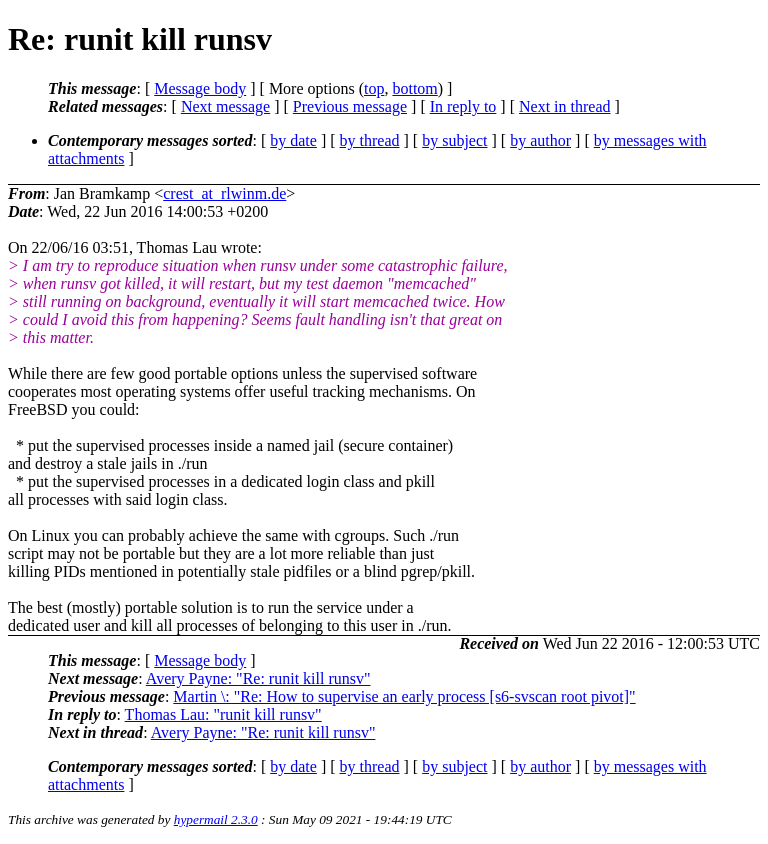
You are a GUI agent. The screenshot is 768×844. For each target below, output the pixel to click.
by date (293, 140)
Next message (225, 106)
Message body (200, 88)
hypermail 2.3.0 (216, 819)
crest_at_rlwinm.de (224, 193)
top (374, 88)
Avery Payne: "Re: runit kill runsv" (258, 678)
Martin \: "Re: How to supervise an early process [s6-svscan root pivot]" (404, 696)
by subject (454, 140)
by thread (370, 140)
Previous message (350, 106)
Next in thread (565, 106)
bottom (414, 88)
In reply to (463, 106)
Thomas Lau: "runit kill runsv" (223, 714)
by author (540, 140)
